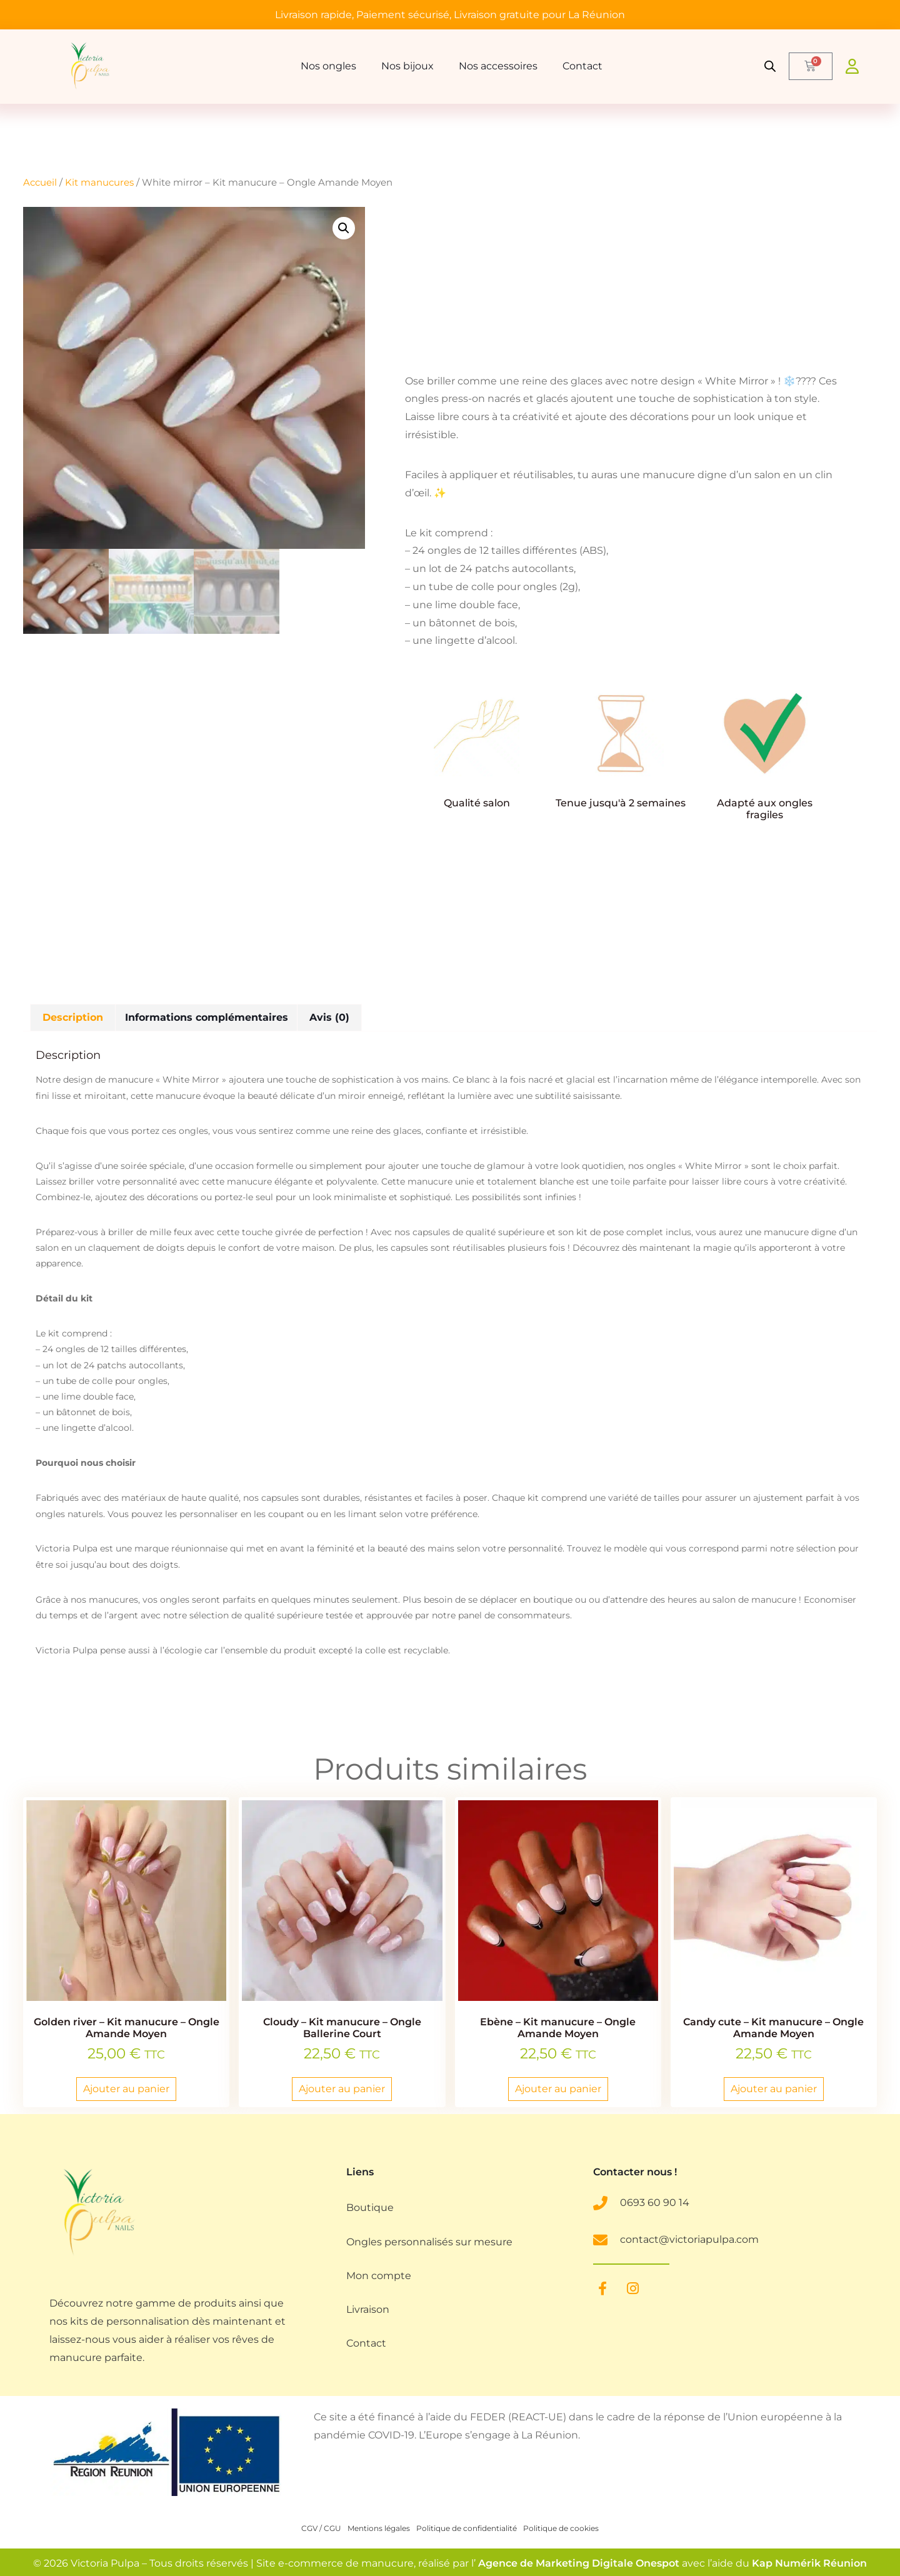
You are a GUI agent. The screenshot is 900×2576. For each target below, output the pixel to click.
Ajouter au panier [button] (126, 2089)
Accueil (40, 182)
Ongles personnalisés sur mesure (429, 2243)
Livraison (367, 2313)
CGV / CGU (321, 2528)
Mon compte (378, 2278)
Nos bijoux (407, 66)
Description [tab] (72, 1017)
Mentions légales (379, 2528)
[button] (343, 228)
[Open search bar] (771, 66)
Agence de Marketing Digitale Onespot (578, 2564)
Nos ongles (328, 66)
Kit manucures (99, 182)
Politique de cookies (561, 2528)
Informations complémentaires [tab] (206, 1017)
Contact (582, 66)
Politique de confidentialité (466, 2528)
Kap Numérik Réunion (809, 2564)
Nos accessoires (498, 66)
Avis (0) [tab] (329, 1017)
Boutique (370, 2208)
